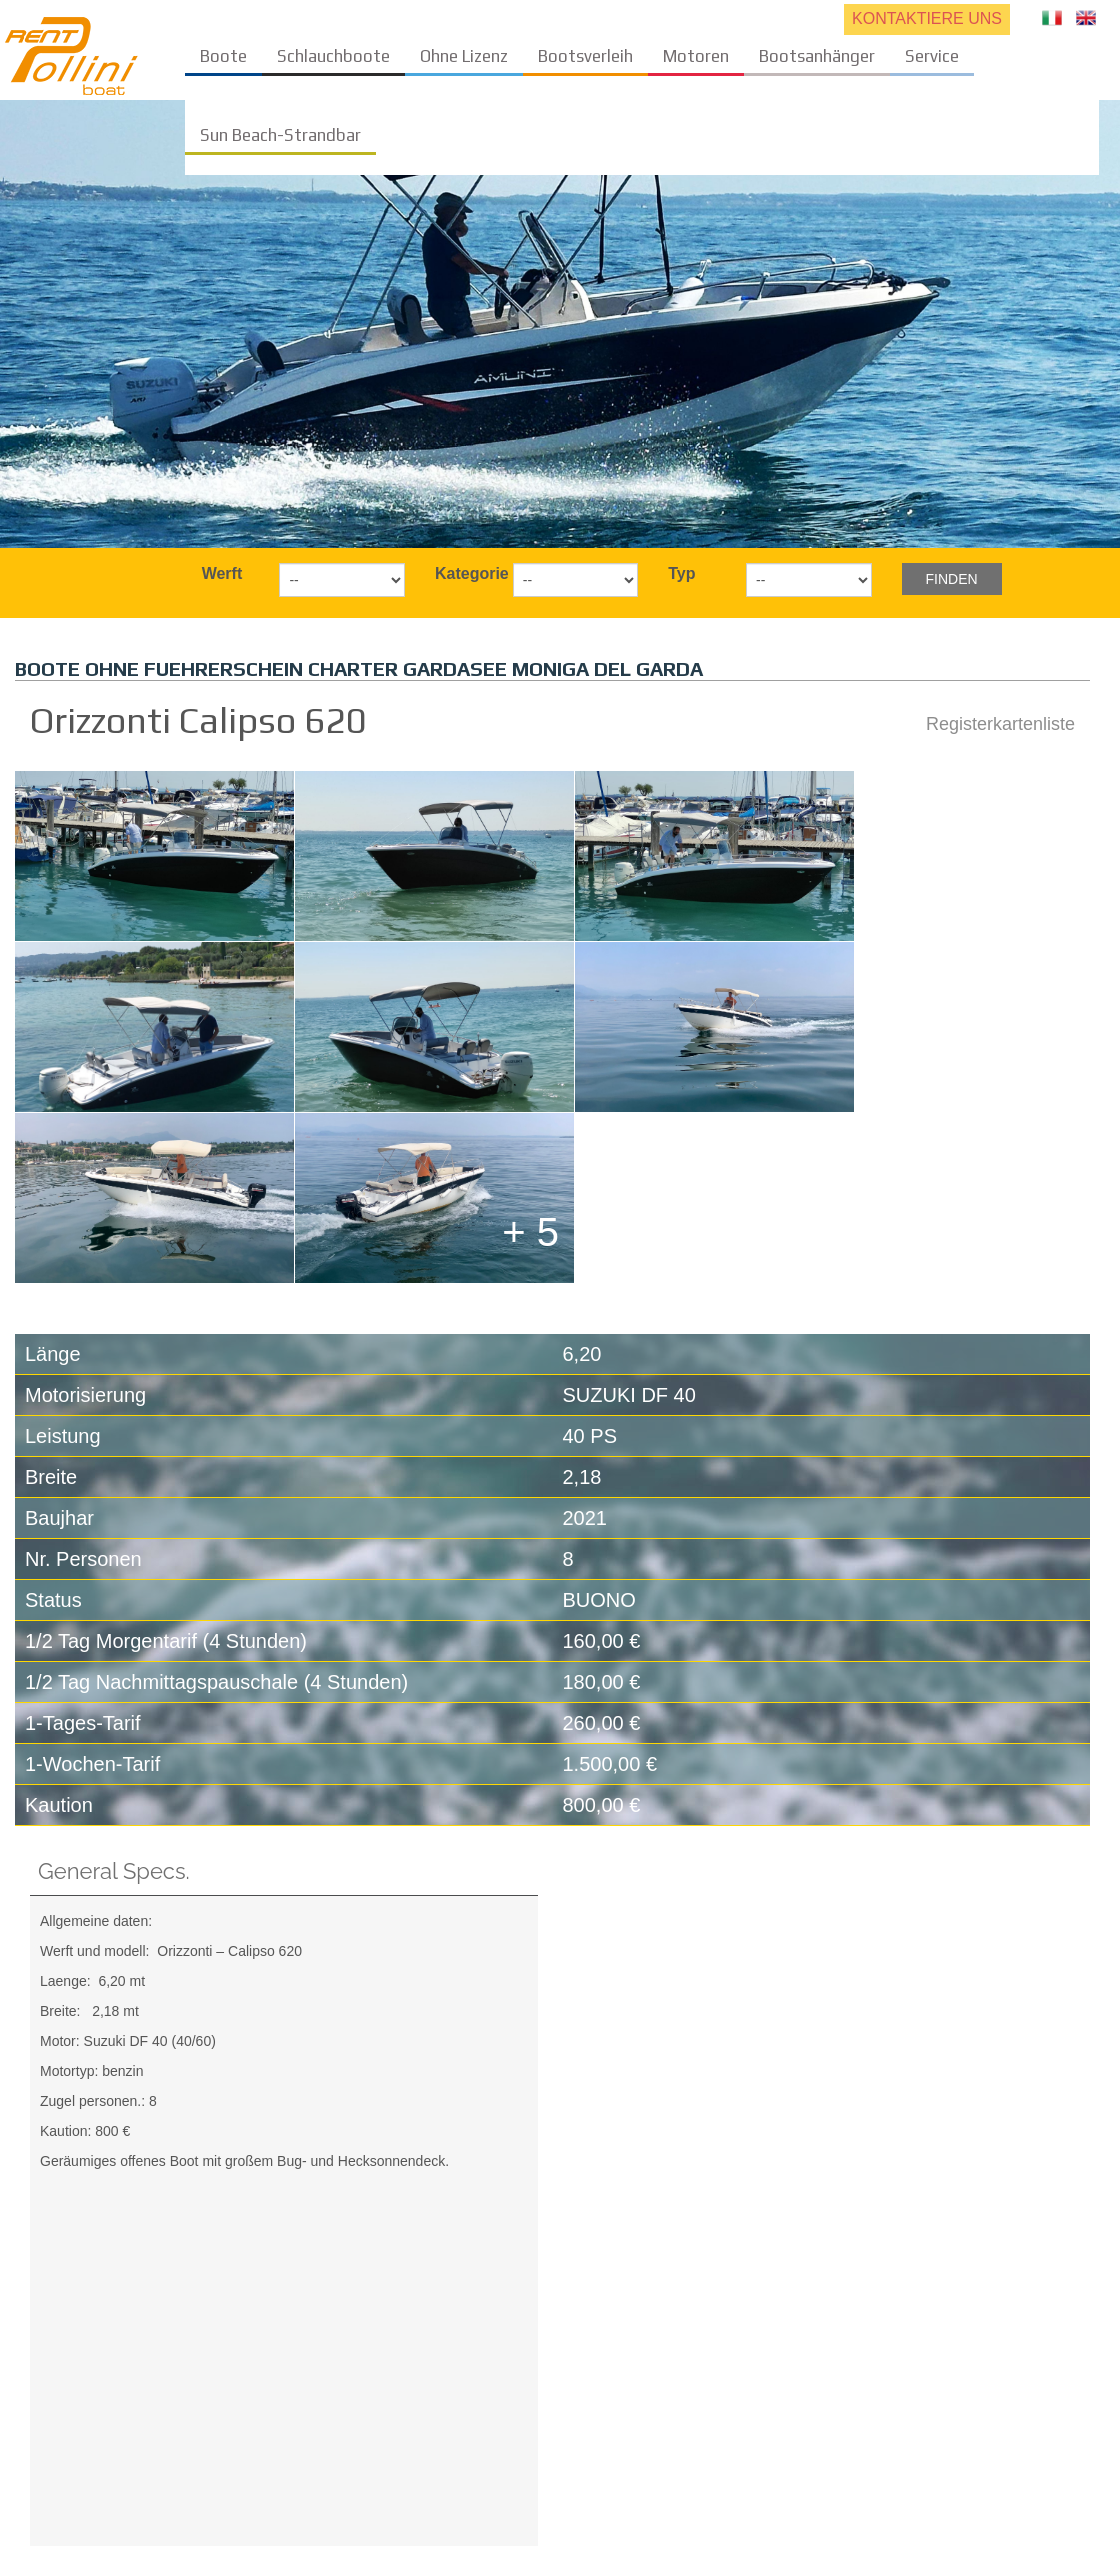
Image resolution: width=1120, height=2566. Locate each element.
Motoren (696, 56)
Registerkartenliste (1000, 724)
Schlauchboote (333, 56)
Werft (222, 573)
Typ (681, 573)
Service (932, 56)
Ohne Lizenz (464, 56)
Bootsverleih (585, 56)
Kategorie (466, 573)
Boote (223, 56)
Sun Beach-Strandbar (280, 135)
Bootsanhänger (817, 56)
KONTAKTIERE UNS (927, 18)
